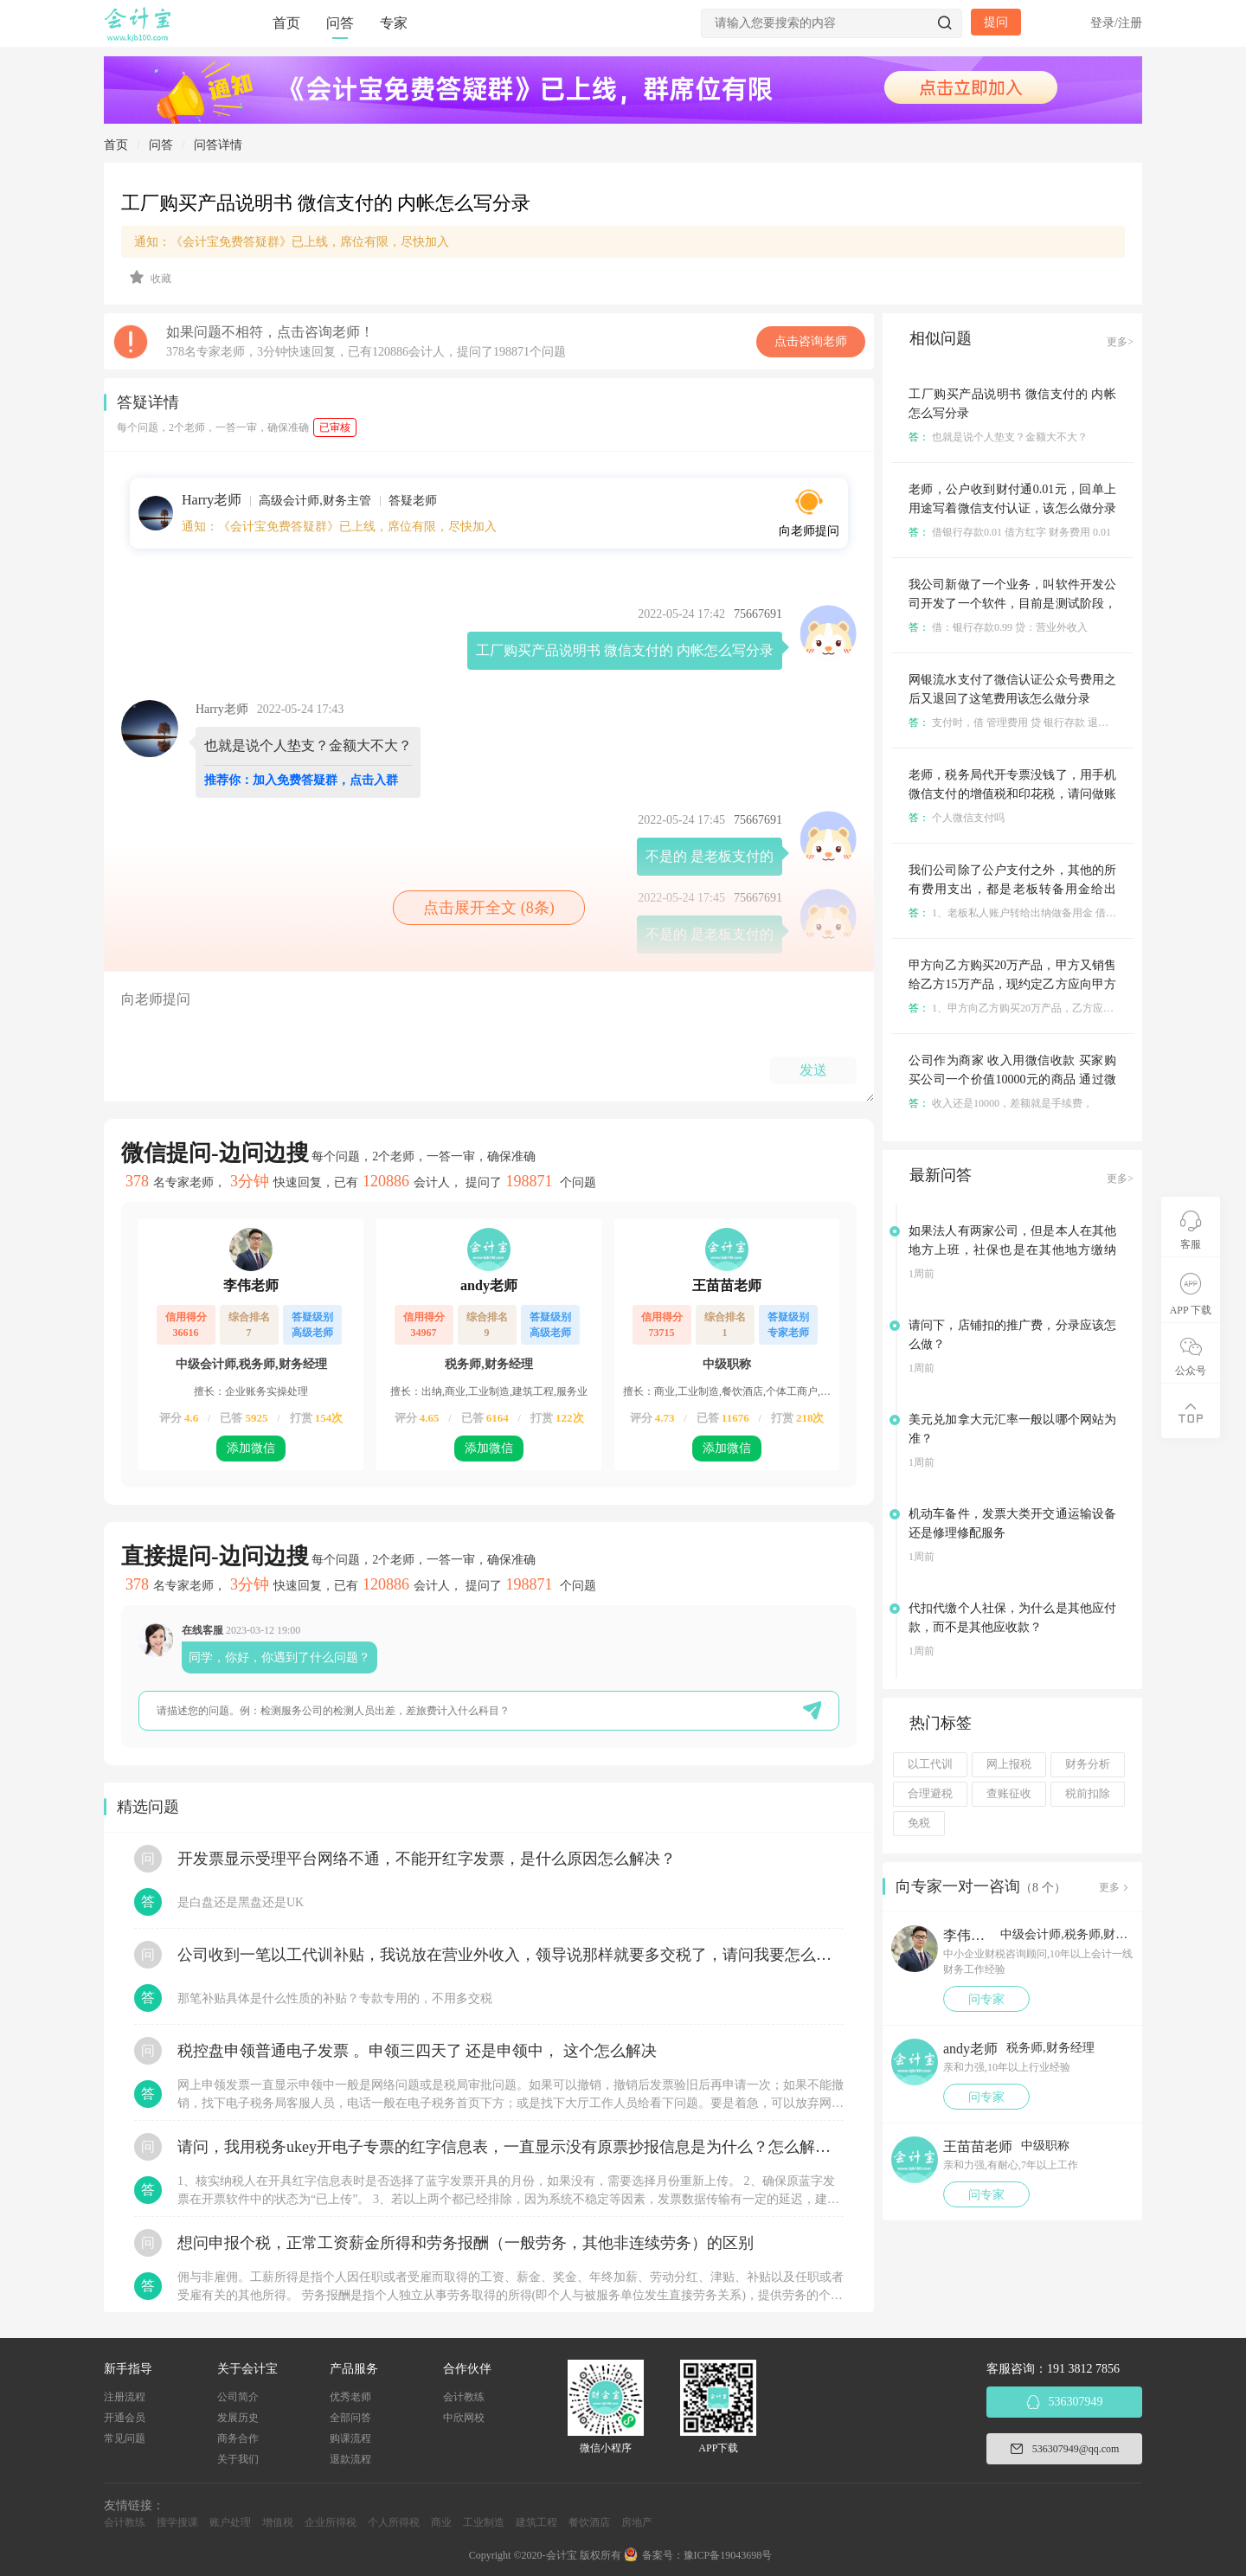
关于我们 (238, 2459)
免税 (919, 1823)
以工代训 (930, 1764)
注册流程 (124, 2397)
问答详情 (218, 144)
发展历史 (238, 2418)
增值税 (277, 2522)
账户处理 (230, 2522)
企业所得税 (330, 2522)
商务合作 (238, 2438)
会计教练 (464, 2397)
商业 (441, 2522)
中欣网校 (464, 2418)
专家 (394, 23)
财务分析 (1087, 1764)
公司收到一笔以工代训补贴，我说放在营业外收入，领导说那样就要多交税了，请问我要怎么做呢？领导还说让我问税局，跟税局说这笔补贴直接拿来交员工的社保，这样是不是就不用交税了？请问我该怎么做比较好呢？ (510, 1954)
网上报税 (1008, 1764)
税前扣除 (1087, 1794)
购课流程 (350, 2438)
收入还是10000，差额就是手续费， (1001, 1103)
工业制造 (483, 2522)
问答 (340, 23)
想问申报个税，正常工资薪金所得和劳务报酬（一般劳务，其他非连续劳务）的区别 (465, 2243)
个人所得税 (394, 2522)
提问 (996, 22)
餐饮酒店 (589, 2522)
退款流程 (350, 2459)
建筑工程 (536, 2522)
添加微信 (251, 1448)
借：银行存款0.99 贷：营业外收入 (998, 627)
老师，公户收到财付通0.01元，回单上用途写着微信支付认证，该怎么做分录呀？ (1012, 508)
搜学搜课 (177, 2522)
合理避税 (930, 1794)
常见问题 (124, 2438)
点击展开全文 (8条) (489, 907)
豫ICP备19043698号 (728, 2555)
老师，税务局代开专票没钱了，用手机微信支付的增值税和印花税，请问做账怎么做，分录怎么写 (1012, 793)
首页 (286, 23)
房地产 (636, 2522)
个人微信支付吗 (957, 818)
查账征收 (1008, 1794)
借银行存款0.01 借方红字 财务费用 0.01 (1010, 532)
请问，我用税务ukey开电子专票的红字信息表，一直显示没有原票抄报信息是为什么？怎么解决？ (510, 2146)
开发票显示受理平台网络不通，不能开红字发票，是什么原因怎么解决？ (426, 1858)
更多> (1120, 342)
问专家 (986, 1999)
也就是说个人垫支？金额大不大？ (998, 437)
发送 (813, 1070)
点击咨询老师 (810, 341)
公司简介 (238, 2397)
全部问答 (350, 2418)
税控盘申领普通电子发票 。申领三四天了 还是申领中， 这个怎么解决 (417, 2050)
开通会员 (124, 2418)
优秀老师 (350, 2397)
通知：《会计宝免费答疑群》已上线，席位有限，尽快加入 (291, 241)
